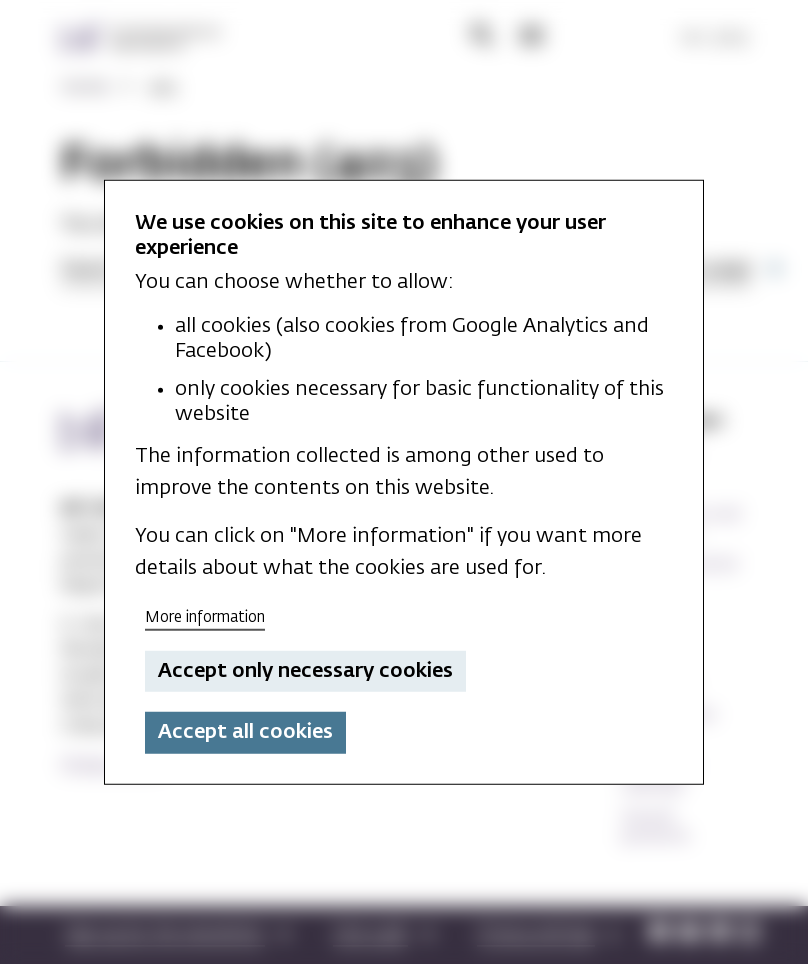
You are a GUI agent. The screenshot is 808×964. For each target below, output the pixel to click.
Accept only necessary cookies (305, 671)
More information (205, 617)
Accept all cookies (245, 732)
